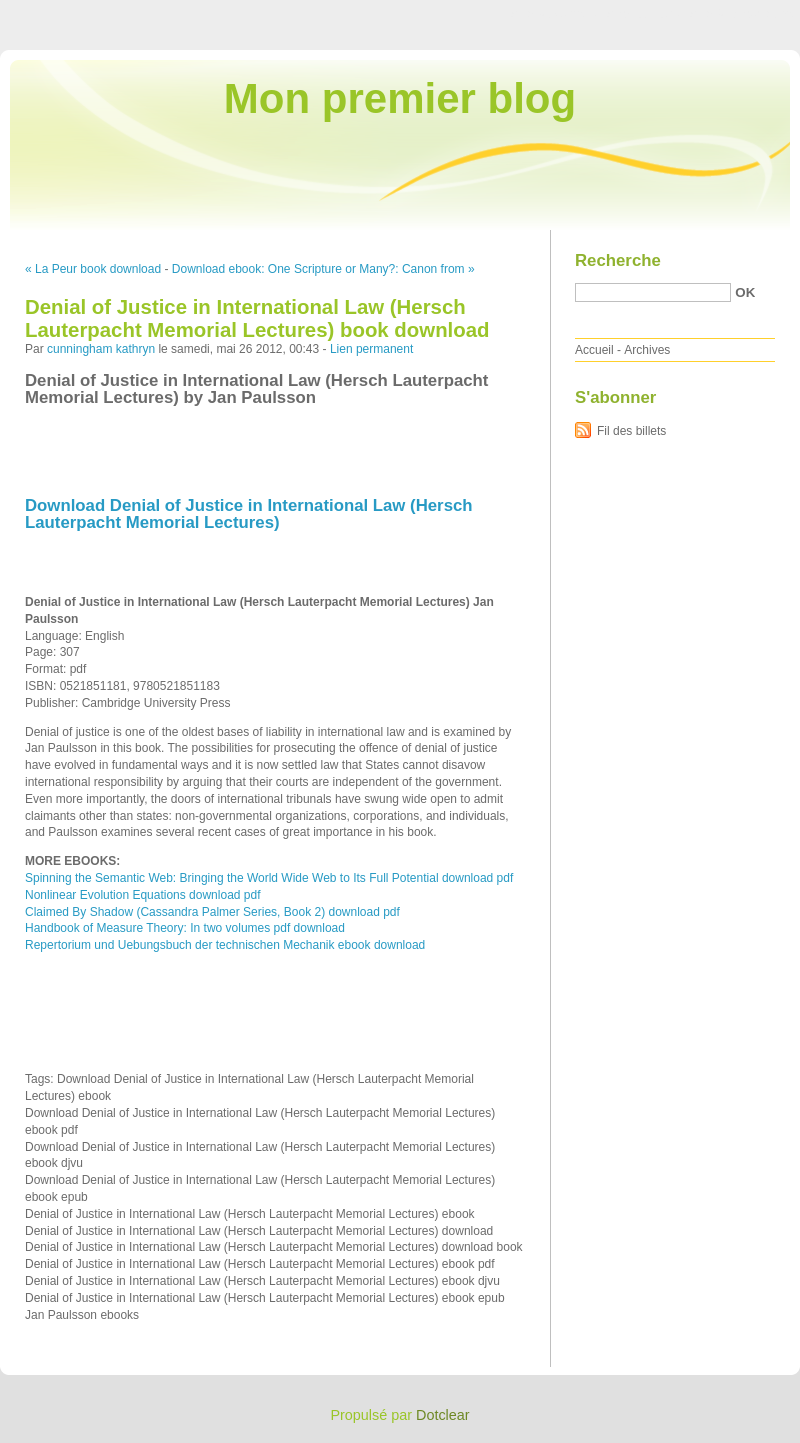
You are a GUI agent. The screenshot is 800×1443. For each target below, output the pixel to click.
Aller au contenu (554, 14)
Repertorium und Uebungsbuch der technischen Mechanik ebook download (225, 945)
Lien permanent (371, 349)
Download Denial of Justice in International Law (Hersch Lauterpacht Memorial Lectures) (249, 514)
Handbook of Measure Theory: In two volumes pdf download (185, 928)
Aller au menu (643, 14)
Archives (647, 350)
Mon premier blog (400, 98)
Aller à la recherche (741, 14)
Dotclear (443, 1415)
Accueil (594, 350)
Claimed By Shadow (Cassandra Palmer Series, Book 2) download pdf (212, 912)
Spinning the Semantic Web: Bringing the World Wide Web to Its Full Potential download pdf (269, 878)
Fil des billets (631, 431)
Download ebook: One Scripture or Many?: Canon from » (323, 269)
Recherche (618, 260)
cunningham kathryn (101, 349)
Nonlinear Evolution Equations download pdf (143, 895)
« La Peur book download (93, 269)
